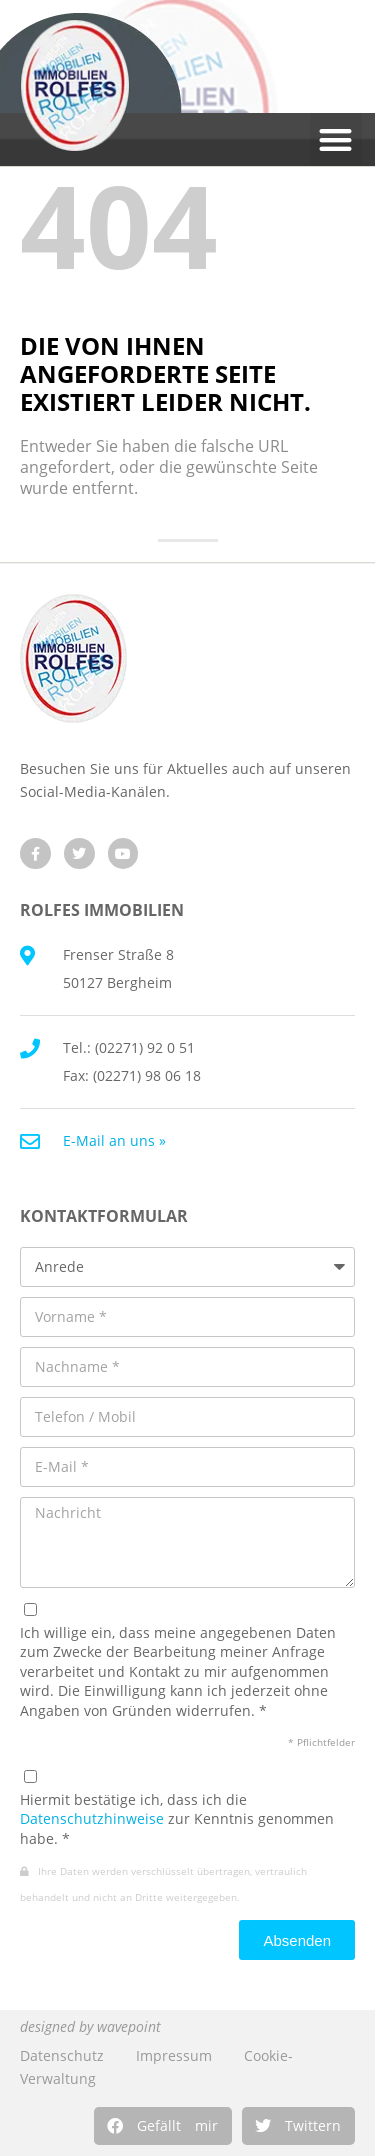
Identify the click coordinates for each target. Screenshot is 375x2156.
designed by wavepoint (90, 2026)
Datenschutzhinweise (92, 1818)
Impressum (174, 2055)
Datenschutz (62, 2055)
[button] (163, 2126)
